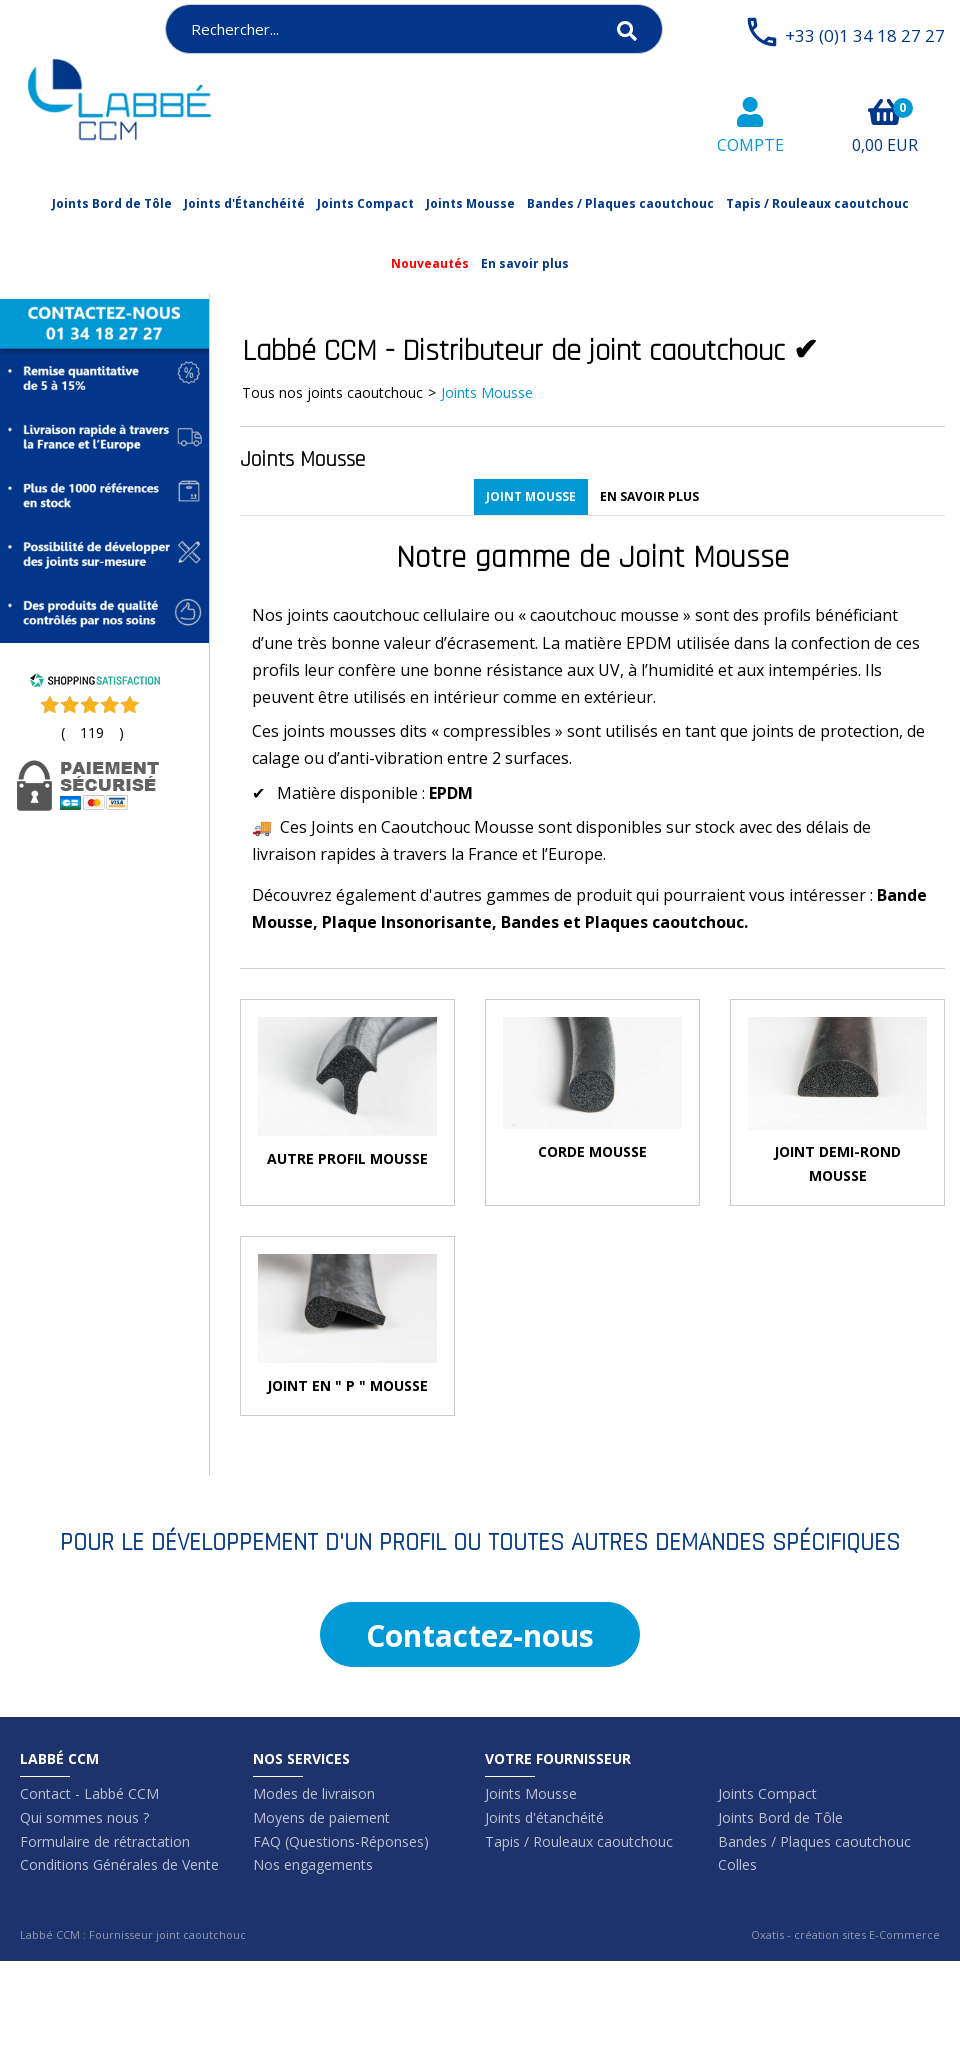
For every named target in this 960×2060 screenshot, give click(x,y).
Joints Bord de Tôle (112, 203)
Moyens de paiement (321, 1817)
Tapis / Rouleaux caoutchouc (817, 203)
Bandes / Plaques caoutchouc (620, 203)
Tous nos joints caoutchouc (332, 392)
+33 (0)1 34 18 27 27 (865, 35)
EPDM (451, 793)
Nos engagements (313, 1864)
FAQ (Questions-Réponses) (341, 1841)
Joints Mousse (470, 203)
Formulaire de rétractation (105, 1841)
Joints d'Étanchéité (244, 203)
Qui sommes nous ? (84, 1817)
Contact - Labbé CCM (89, 1793)
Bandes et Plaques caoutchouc (622, 922)
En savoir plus (525, 263)
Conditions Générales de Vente (119, 1864)
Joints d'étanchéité (544, 1817)
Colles (737, 1864)
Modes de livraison (314, 1793)
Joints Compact (365, 203)
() (92, 732)
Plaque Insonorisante (407, 922)
